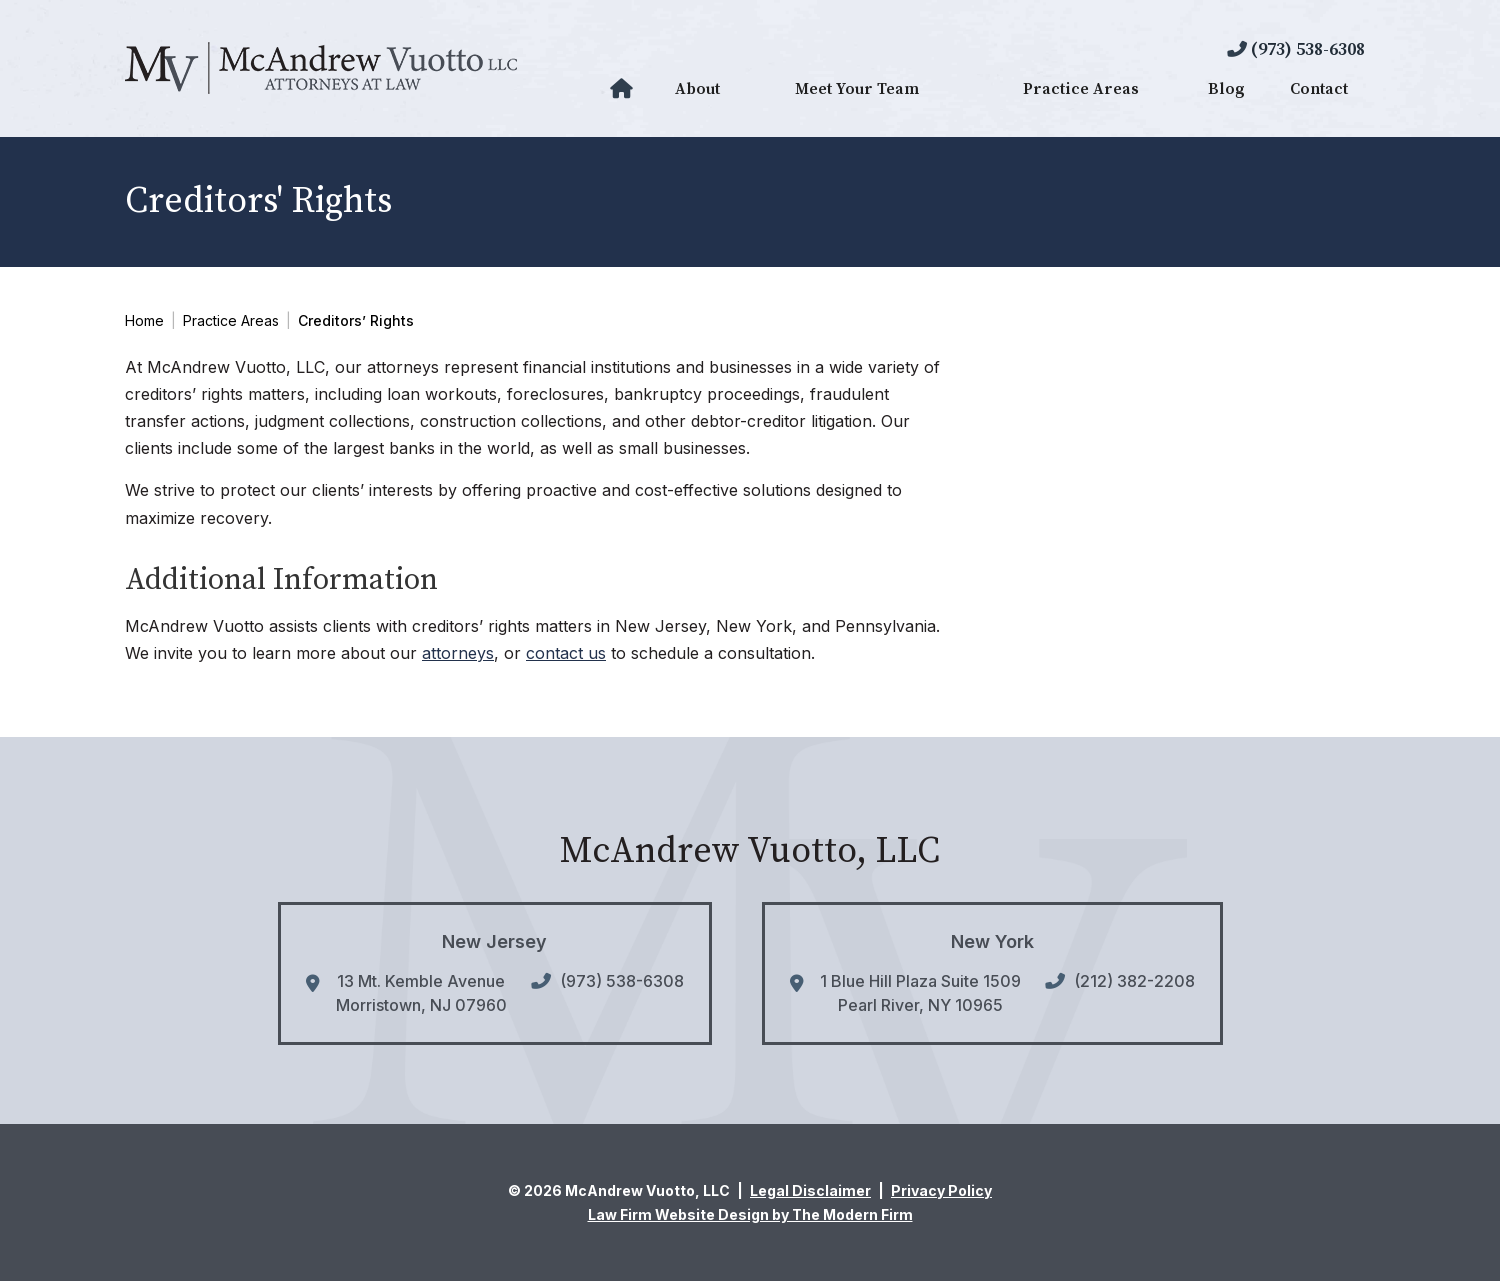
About (697, 89)
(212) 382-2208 (1134, 981)
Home (624, 89)
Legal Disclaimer (810, 1190)
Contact (1319, 89)
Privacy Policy (941, 1190)
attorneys (458, 653)
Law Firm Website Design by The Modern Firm (750, 1214)
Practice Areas (1081, 89)
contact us (566, 653)
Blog (1226, 89)
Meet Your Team (857, 89)
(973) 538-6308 (1308, 49)
